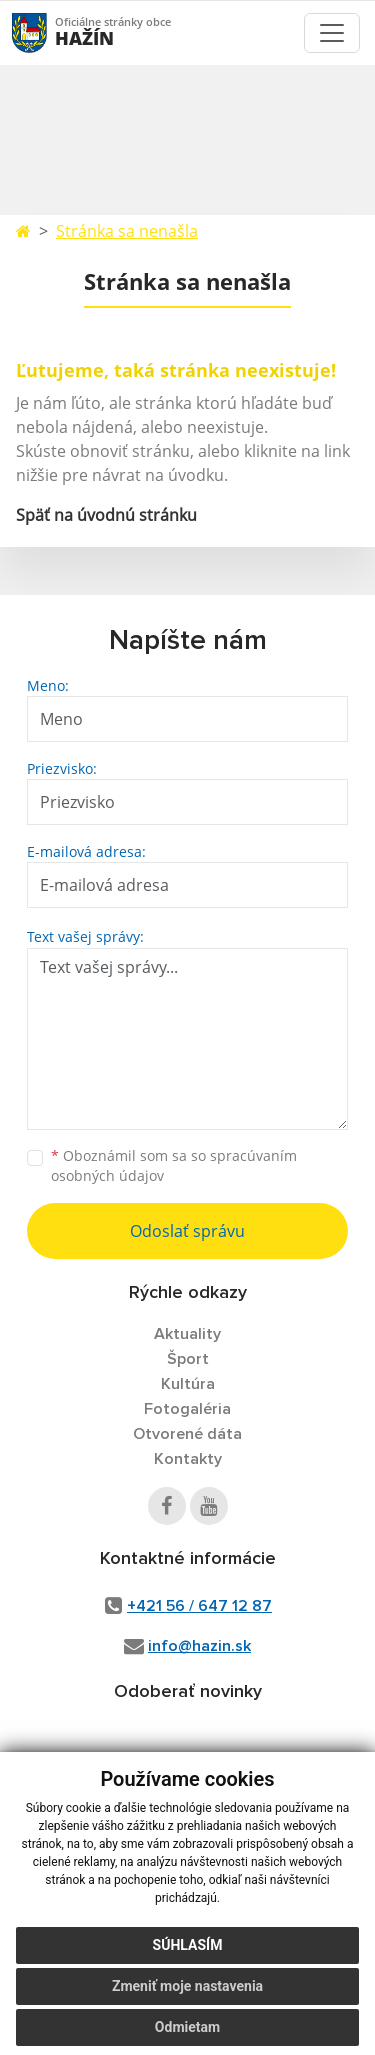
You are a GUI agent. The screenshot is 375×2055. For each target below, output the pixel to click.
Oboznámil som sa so (174, 1166)
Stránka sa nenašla (127, 231)
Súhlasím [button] (188, 1945)
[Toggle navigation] (332, 33)
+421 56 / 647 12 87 (199, 1606)
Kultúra (188, 1384)
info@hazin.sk (199, 1646)
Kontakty (188, 1459)
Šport (188, 1359)
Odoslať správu (187, 1231)
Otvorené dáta (187, 1434)
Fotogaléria (187, 1409)
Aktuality (187, 1334)
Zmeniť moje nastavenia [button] (187, 1986)
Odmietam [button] (187, 2027)
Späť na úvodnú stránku (106, 515)
